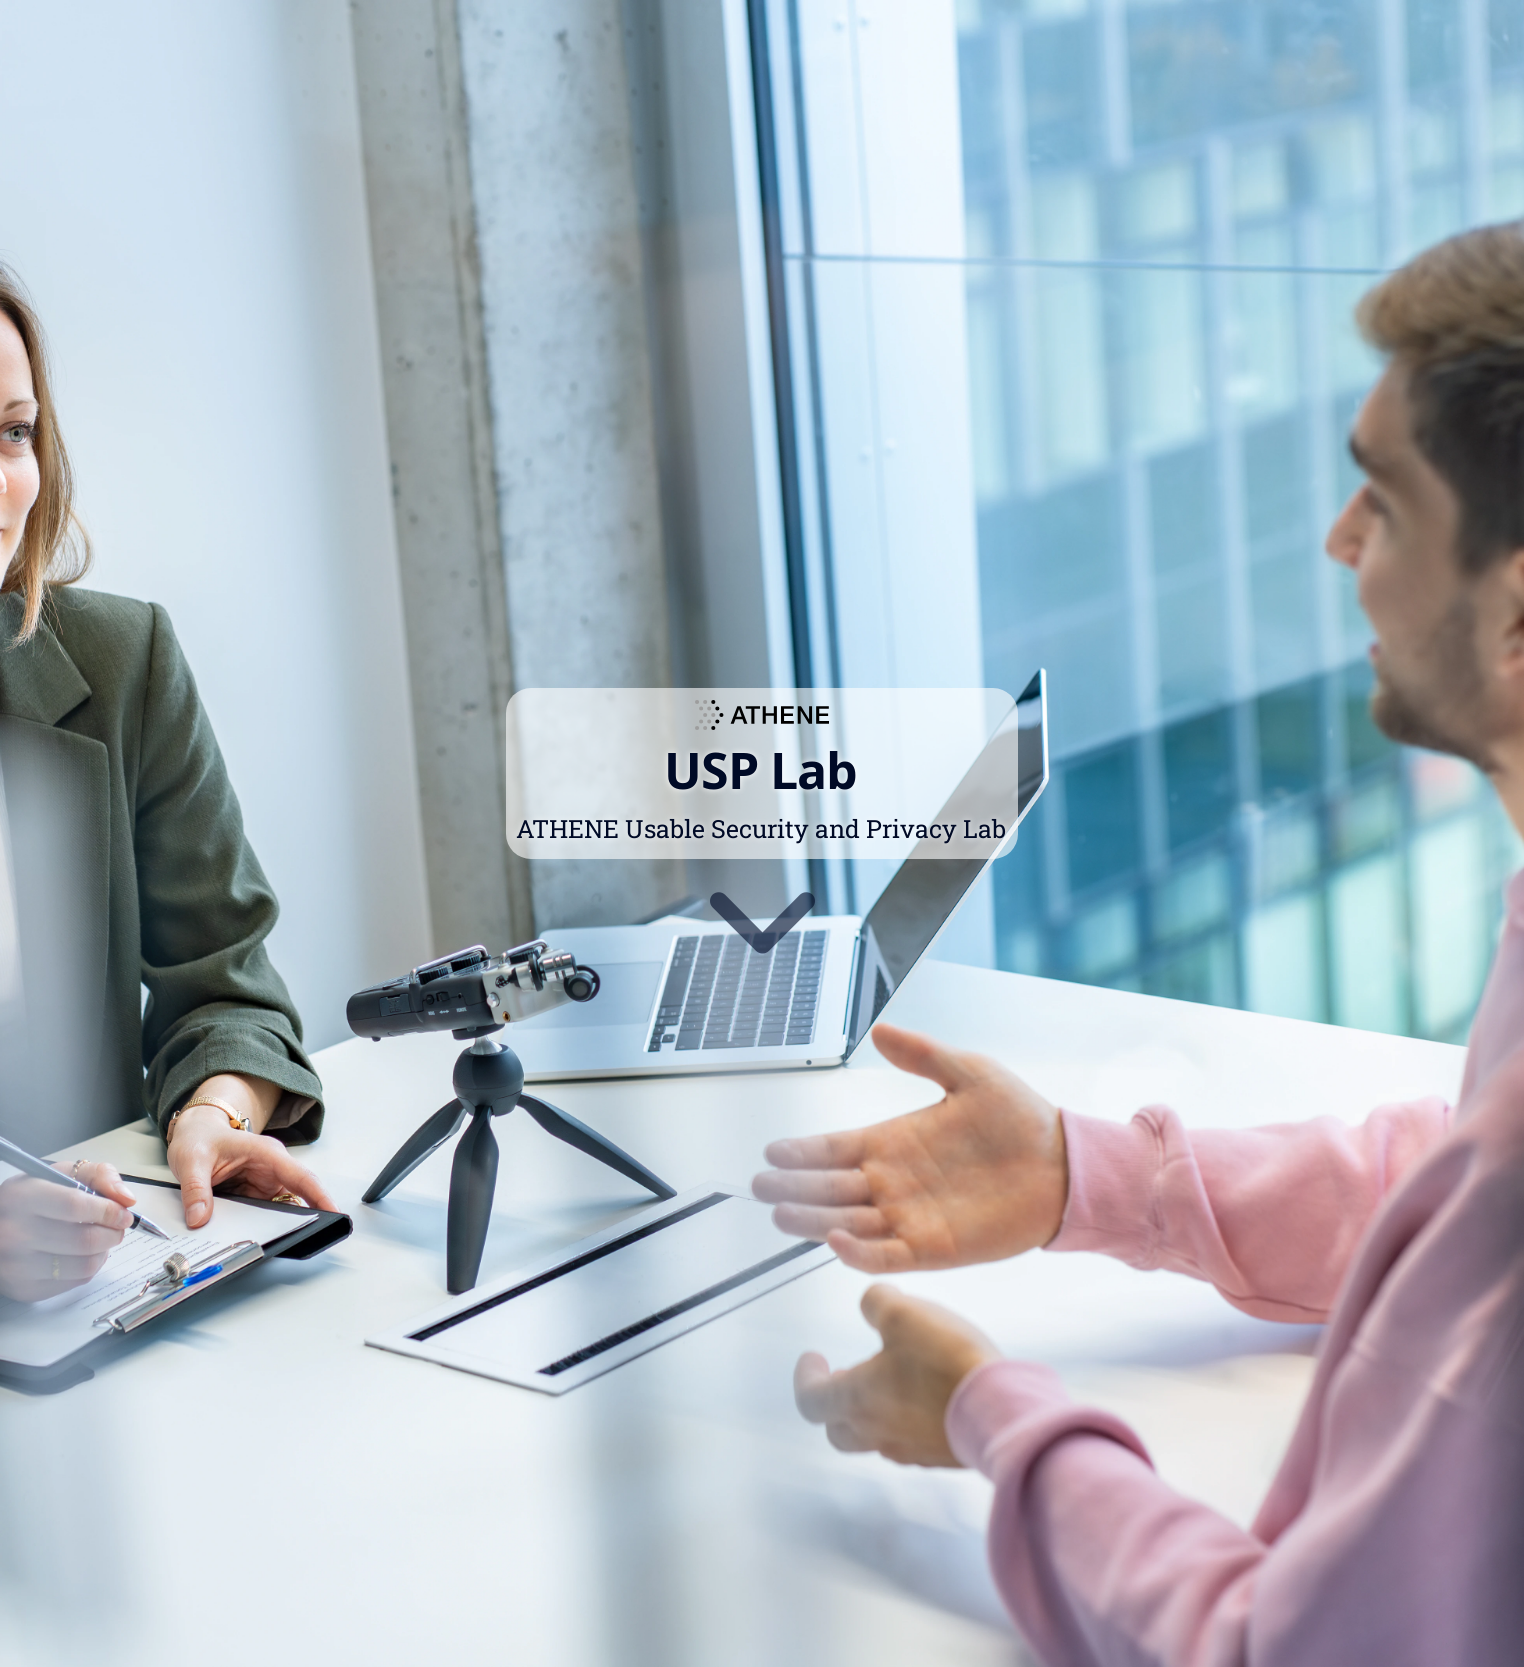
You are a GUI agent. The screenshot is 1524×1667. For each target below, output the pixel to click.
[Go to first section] (762, 919)
